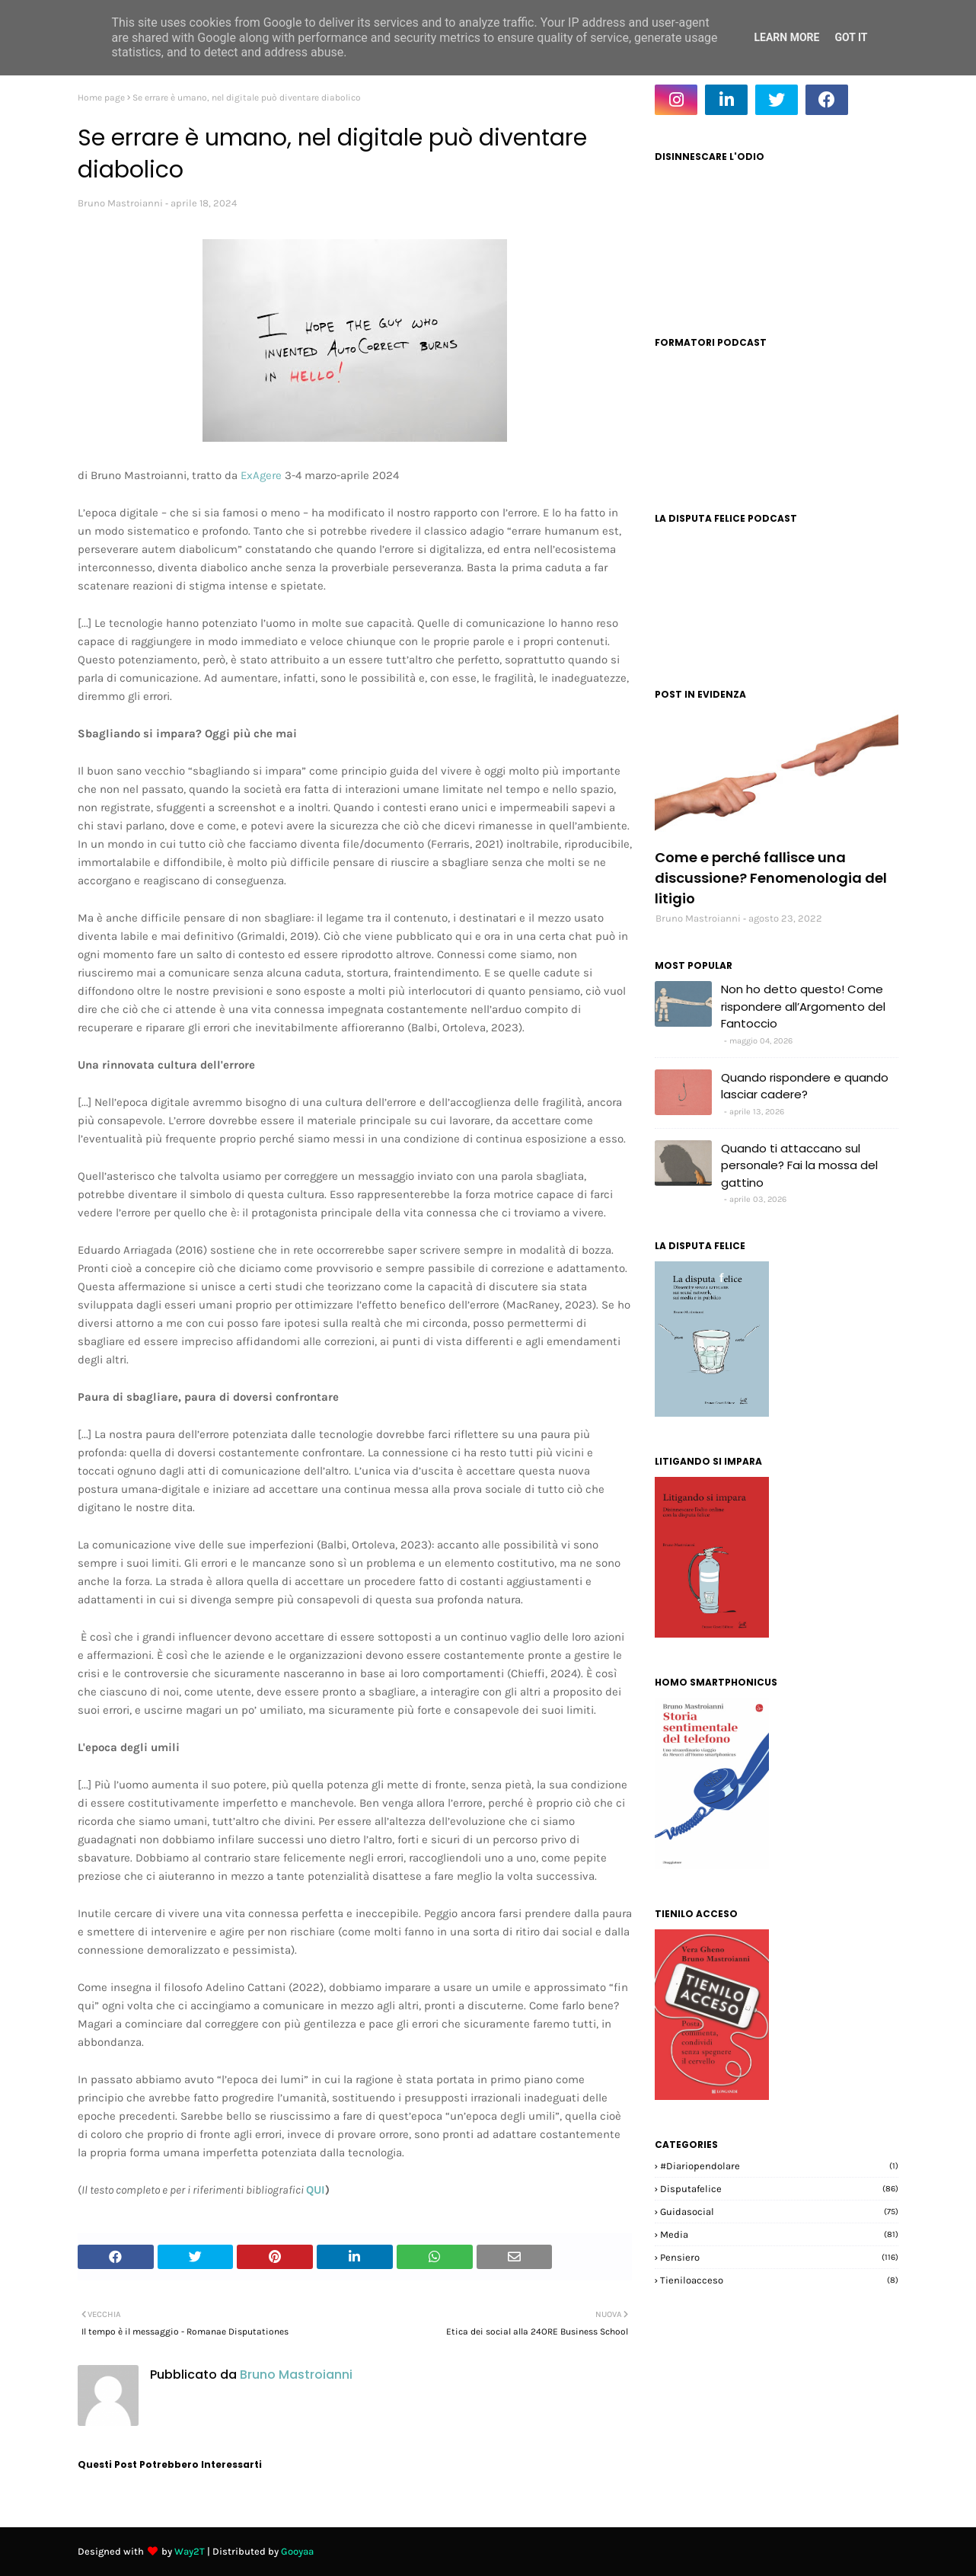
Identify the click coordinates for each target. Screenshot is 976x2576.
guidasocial (779, 2211)
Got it (850, 37)
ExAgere (261, 475)
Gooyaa (297, 2551)
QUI (315, 2190)
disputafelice (779, 2188)
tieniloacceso (779, 2280)
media (779, 2234)
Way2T (189, 2551)
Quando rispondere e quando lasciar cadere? (804, 1086)
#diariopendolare (779, 2166)
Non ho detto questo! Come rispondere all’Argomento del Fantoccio (803, 1006)
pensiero (779, 2257)
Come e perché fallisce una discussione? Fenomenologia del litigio (771, 878)
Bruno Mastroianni (120, 203)
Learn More (786, 37)
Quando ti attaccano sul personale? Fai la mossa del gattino (799, 1165)
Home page (101, 97)
